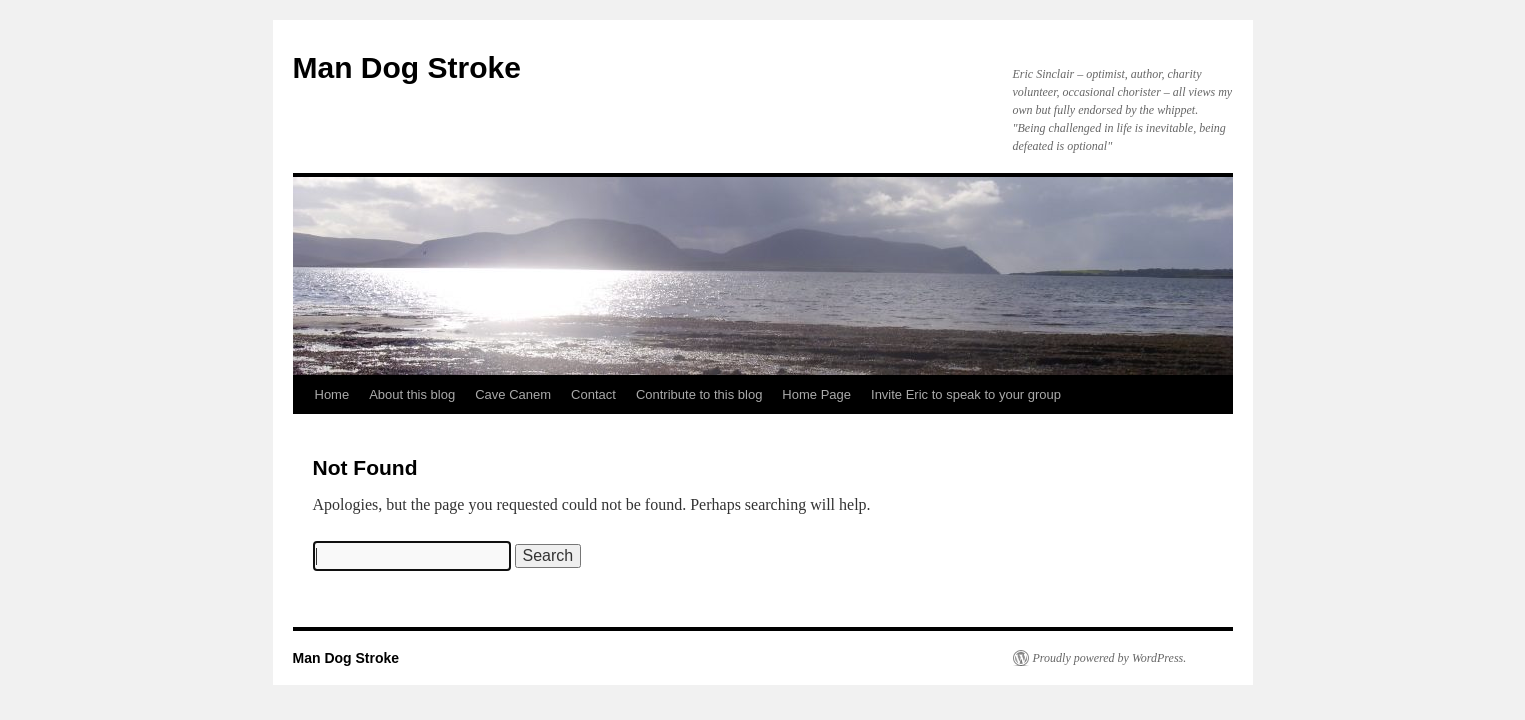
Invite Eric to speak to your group (966, 394)
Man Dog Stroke (407, 67)
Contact (593, 394)
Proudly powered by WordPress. (1110, 658)
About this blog (412, 394)
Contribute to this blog (699, 394)
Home (332, 394)
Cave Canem (513, 394)
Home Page (816, 394)
